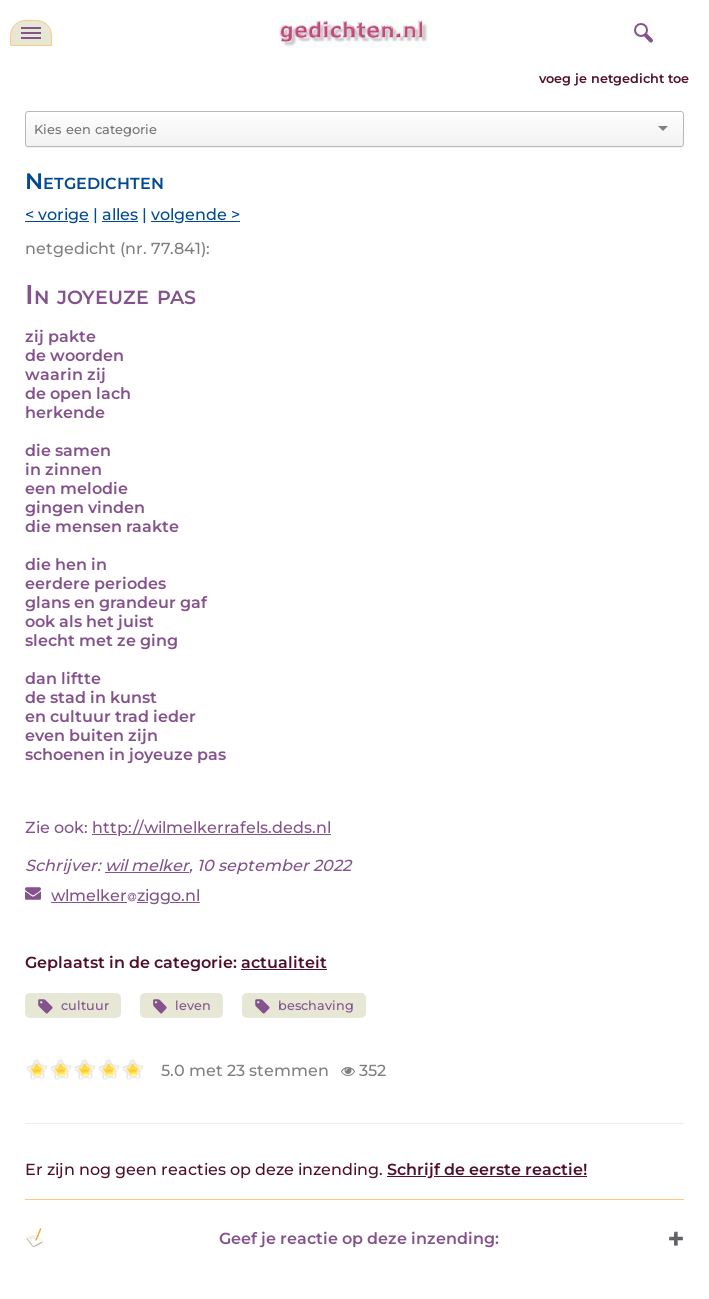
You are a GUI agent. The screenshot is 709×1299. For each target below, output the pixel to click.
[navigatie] (31, 33)
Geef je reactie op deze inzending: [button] (262, 1238)
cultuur (73, 1006)
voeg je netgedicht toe (614, 78)
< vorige (57, 214)
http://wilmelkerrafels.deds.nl (211, 827)
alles (120, 214)
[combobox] (342, 129)
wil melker (147, 865)
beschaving (304, 1006)
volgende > (195, 214)
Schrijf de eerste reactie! (487, 1169)
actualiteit (284, 962)
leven (182, 1006)
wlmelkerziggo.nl (125, 895)
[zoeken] (641, 30)
